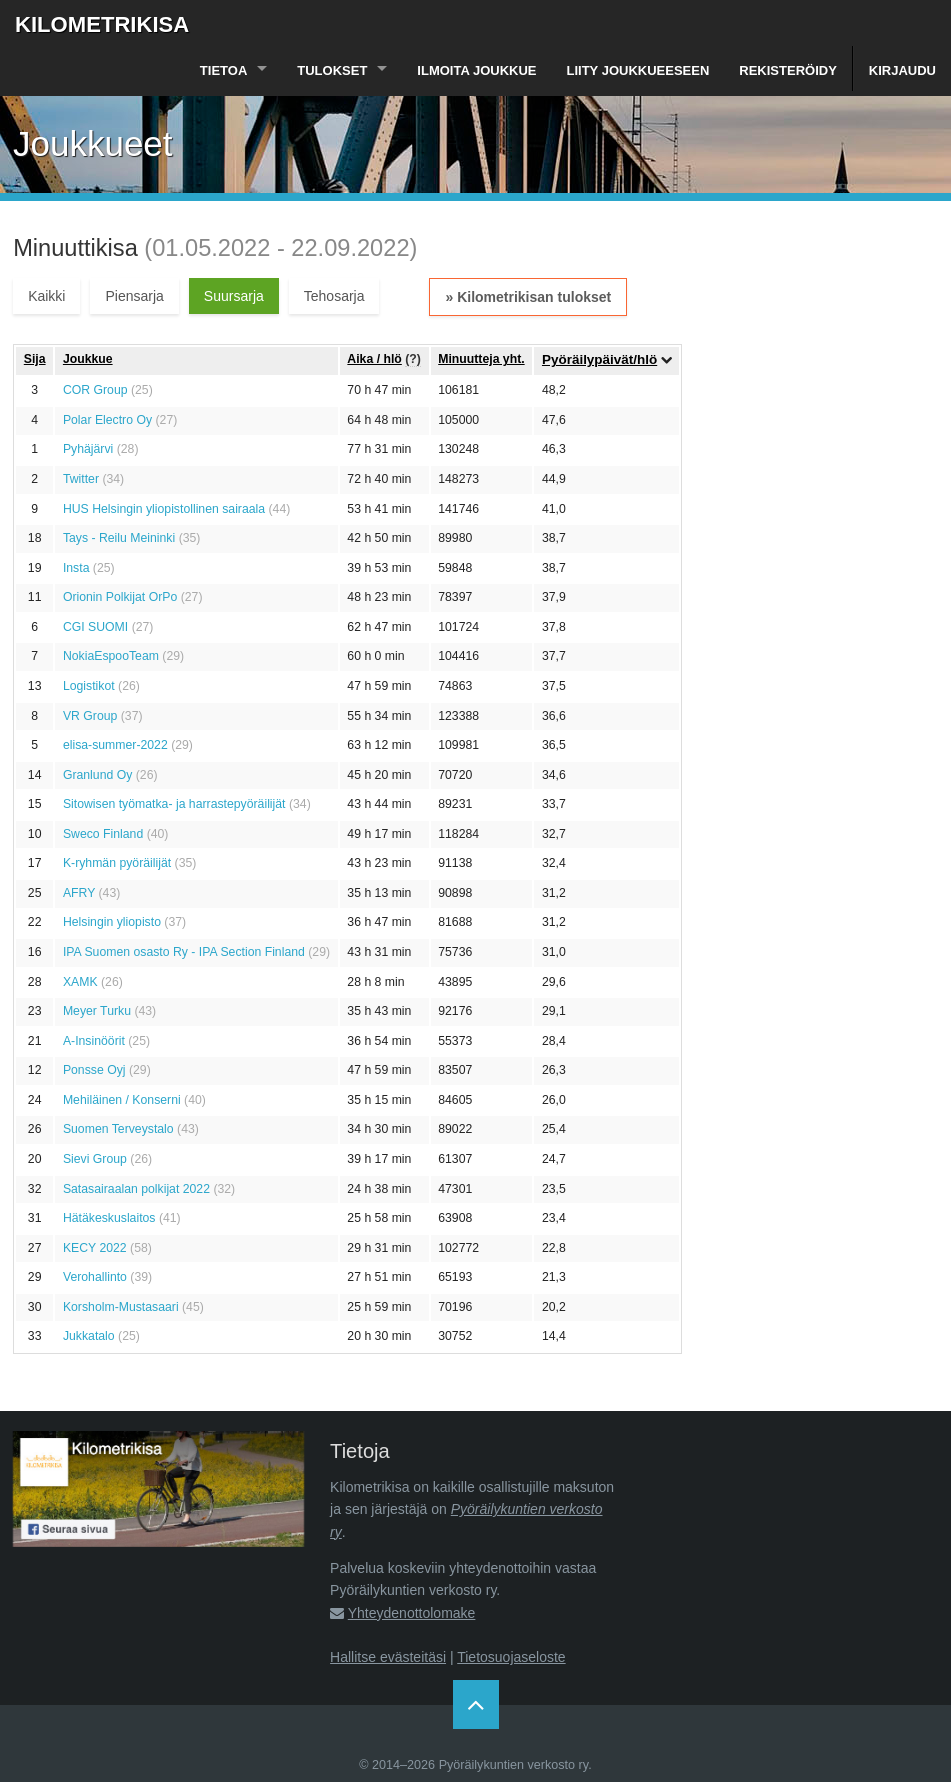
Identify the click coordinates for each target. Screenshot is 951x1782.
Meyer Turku (97, 1011)
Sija (35, 359)
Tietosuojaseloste (511, 1657)
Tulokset (332, 70)
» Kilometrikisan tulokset (528, 297)
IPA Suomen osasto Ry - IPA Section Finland (184, 952)
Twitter (81, 479)
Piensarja (134, 296)
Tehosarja (334, 296)
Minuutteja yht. (481, 359)
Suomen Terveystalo (118, 1129)
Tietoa (223, 70)
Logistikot (89, 686)
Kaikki (46, 296)
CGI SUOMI (95, 627)
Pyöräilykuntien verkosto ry (514, 1765)
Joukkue (88, 359)
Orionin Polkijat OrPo (120, 597)
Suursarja (234, 296)
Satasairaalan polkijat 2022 (136, 1189)
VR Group (90, 716)
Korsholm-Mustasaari (121, 1307)
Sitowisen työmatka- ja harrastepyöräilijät (174, 804)
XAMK (80, 982)
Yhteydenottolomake (412, 1613)
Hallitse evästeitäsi (388, 1657)
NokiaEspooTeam (111, 656)
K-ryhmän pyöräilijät (117, 863)
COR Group (95, 390)
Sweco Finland (103, 834)
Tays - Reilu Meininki (119, 538)
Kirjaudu (902, 70)
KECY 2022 (95, 1248)
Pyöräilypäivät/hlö (599, 359)
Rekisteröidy (788, 70)
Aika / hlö (374, 359)
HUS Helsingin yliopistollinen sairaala (164, 509)
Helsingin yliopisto (112, 922)
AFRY (79, 893)
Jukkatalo (89, 1336)
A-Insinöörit (94, 1041)
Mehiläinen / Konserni (122, 1100)
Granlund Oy (97, 775)
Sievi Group (95, 1159)
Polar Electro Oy (107, 420)
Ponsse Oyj (94, 1070)
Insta (76, 568)
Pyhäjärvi (88, 449)
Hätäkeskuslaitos (109, 1218)
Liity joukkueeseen (638, 70)
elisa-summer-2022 (115, 745)
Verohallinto (95, 1277)
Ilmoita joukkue (476, 70)
